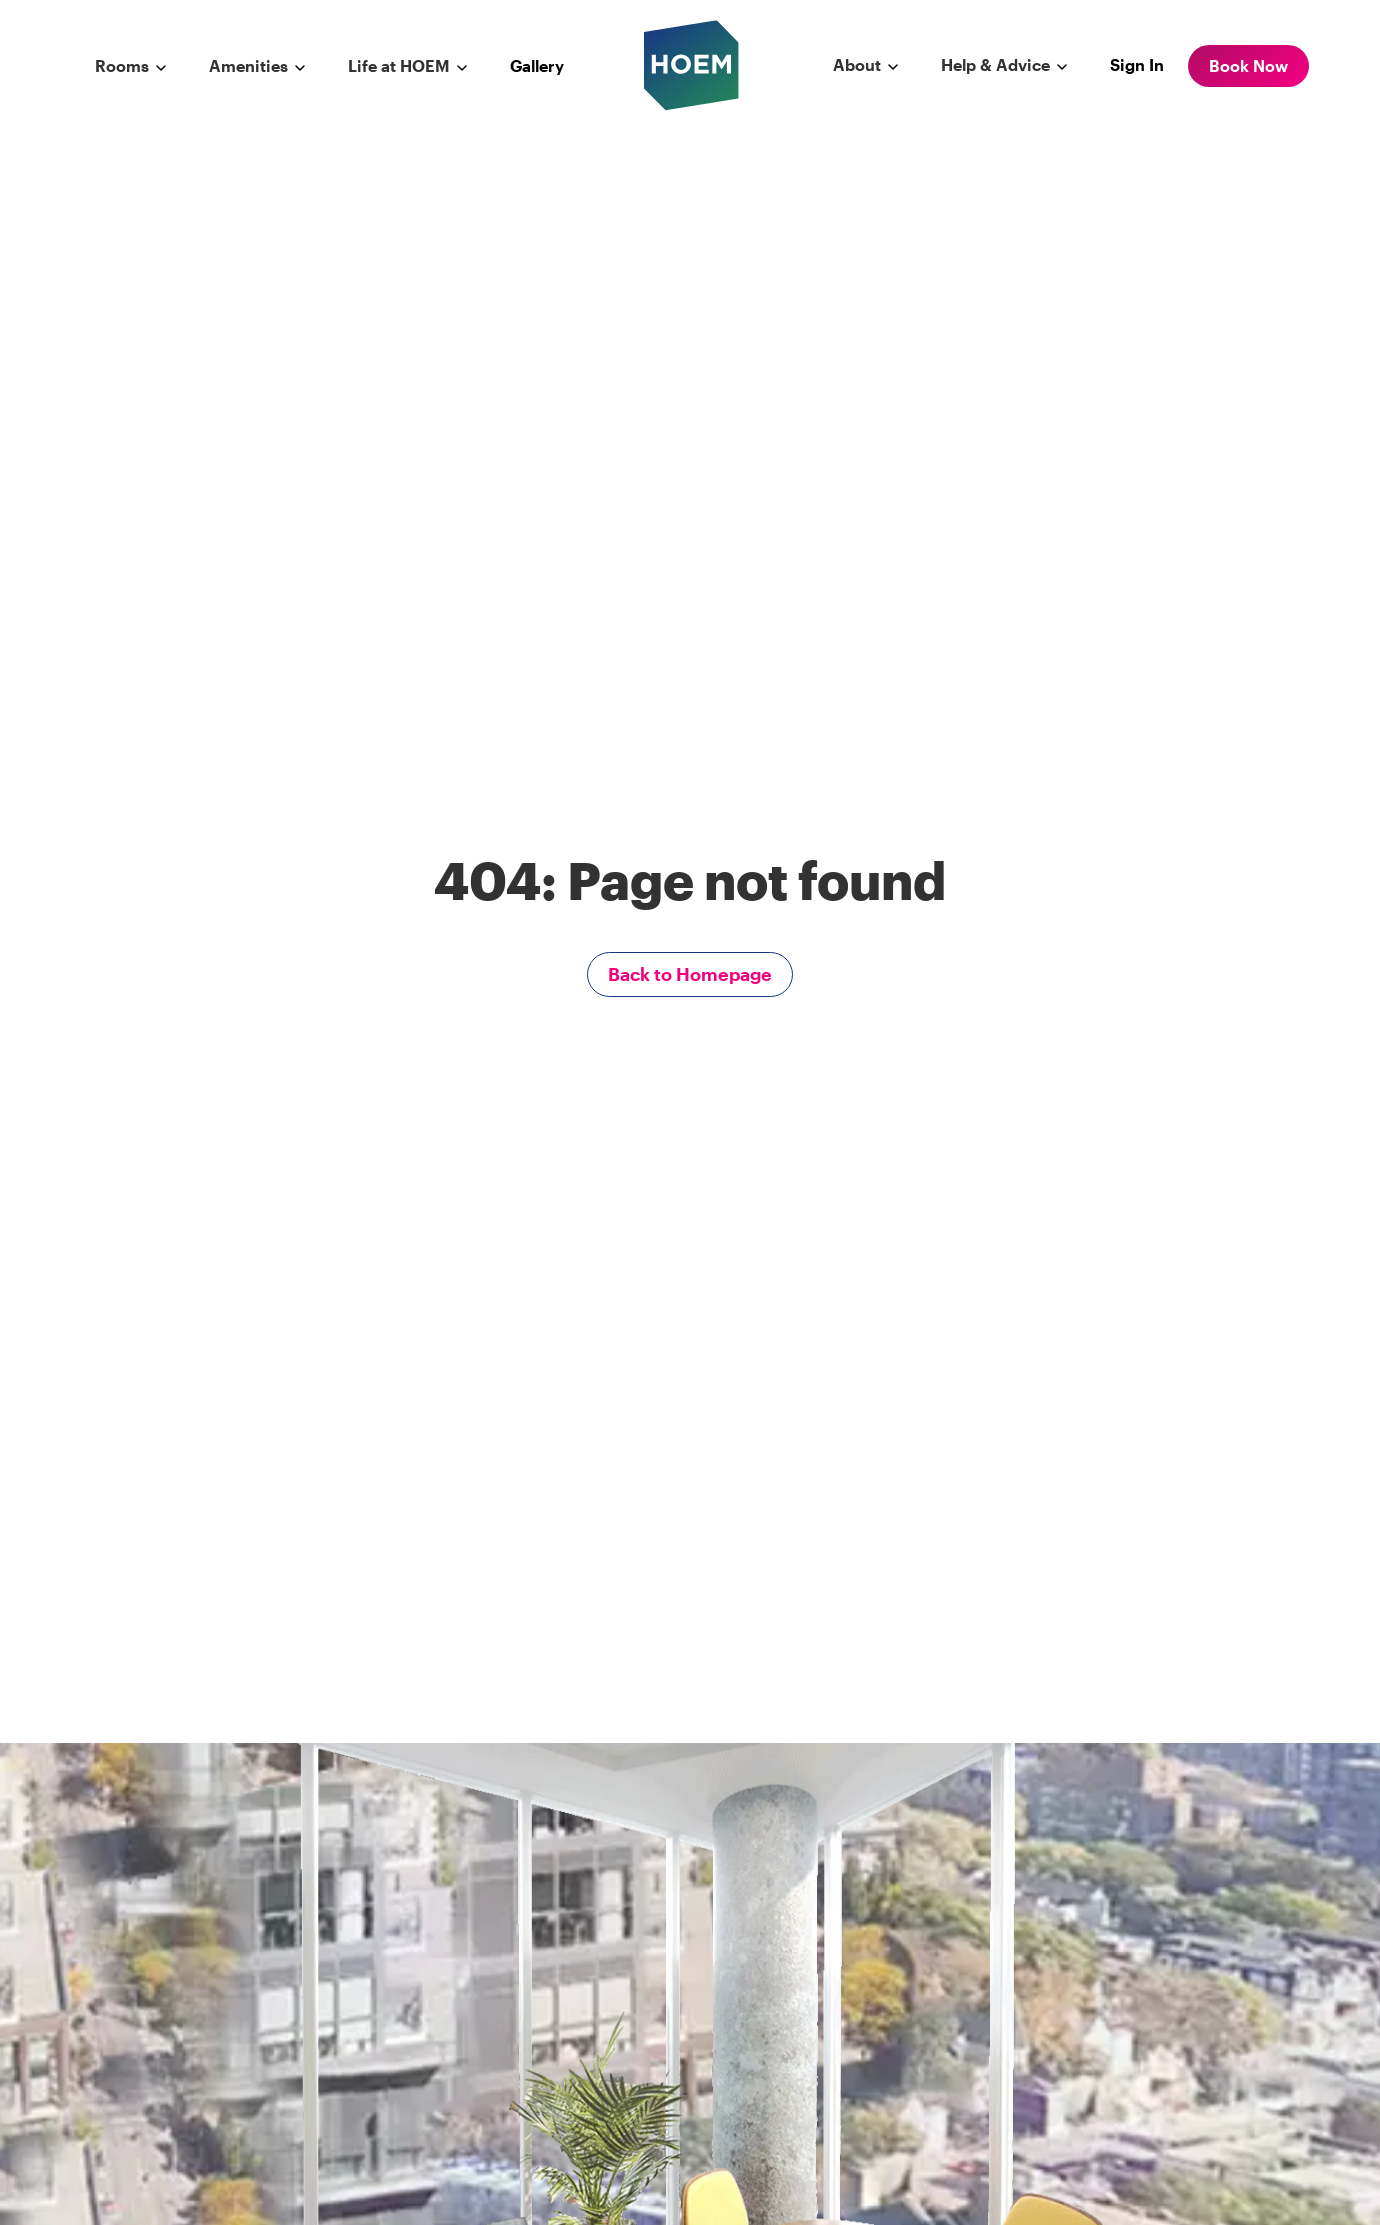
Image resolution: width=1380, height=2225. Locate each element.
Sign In (1137, 64)
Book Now (1248, 65)
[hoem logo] (692, 63)
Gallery (537, 65)
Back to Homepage (690, 974)
